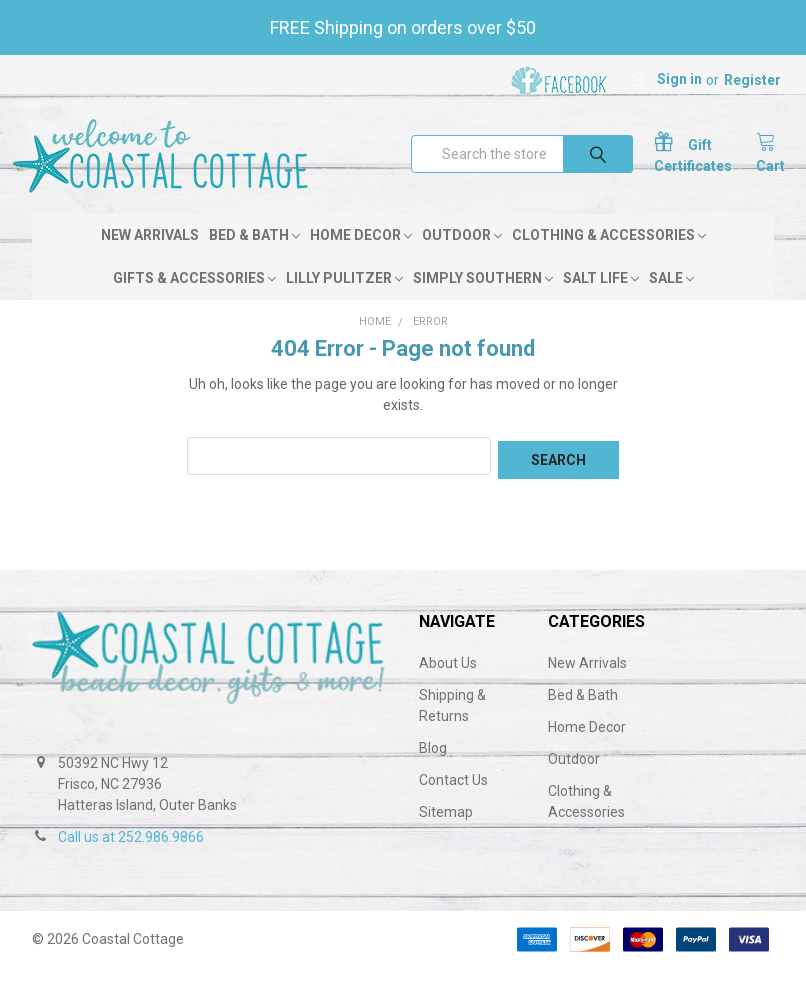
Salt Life (601, 300)
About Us (448, 681)
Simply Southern (483, 300)
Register (752, 80)
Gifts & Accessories (194, 300)
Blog (433, 766)
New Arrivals (150, 257)
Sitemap (446, 830)
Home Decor (361, 257)
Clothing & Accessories (609, 257)
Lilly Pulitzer (344, 300)
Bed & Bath (254, 257)
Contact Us (453, 798)
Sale (671, 300)
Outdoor (462, 257)
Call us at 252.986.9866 (131, 855)
